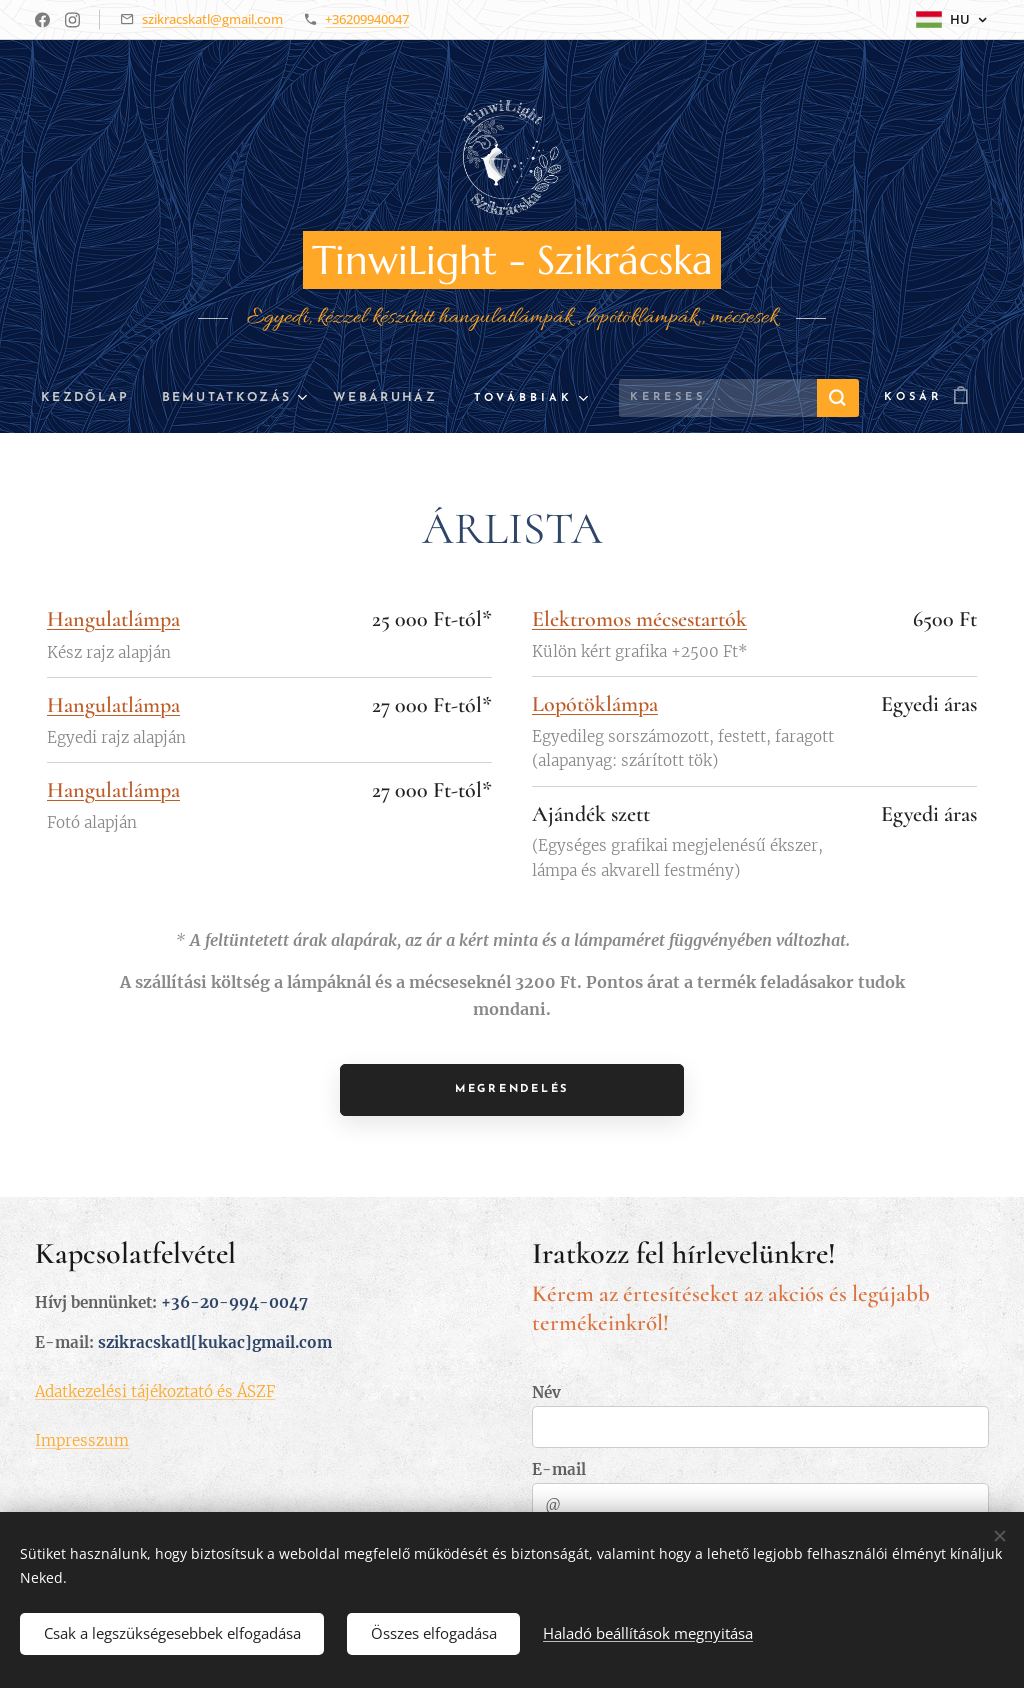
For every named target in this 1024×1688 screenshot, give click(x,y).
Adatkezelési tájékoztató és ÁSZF (155, 1390)
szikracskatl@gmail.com (212, 19)
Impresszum (82, 1439)
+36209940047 (367, 19)
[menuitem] (87, 398)
